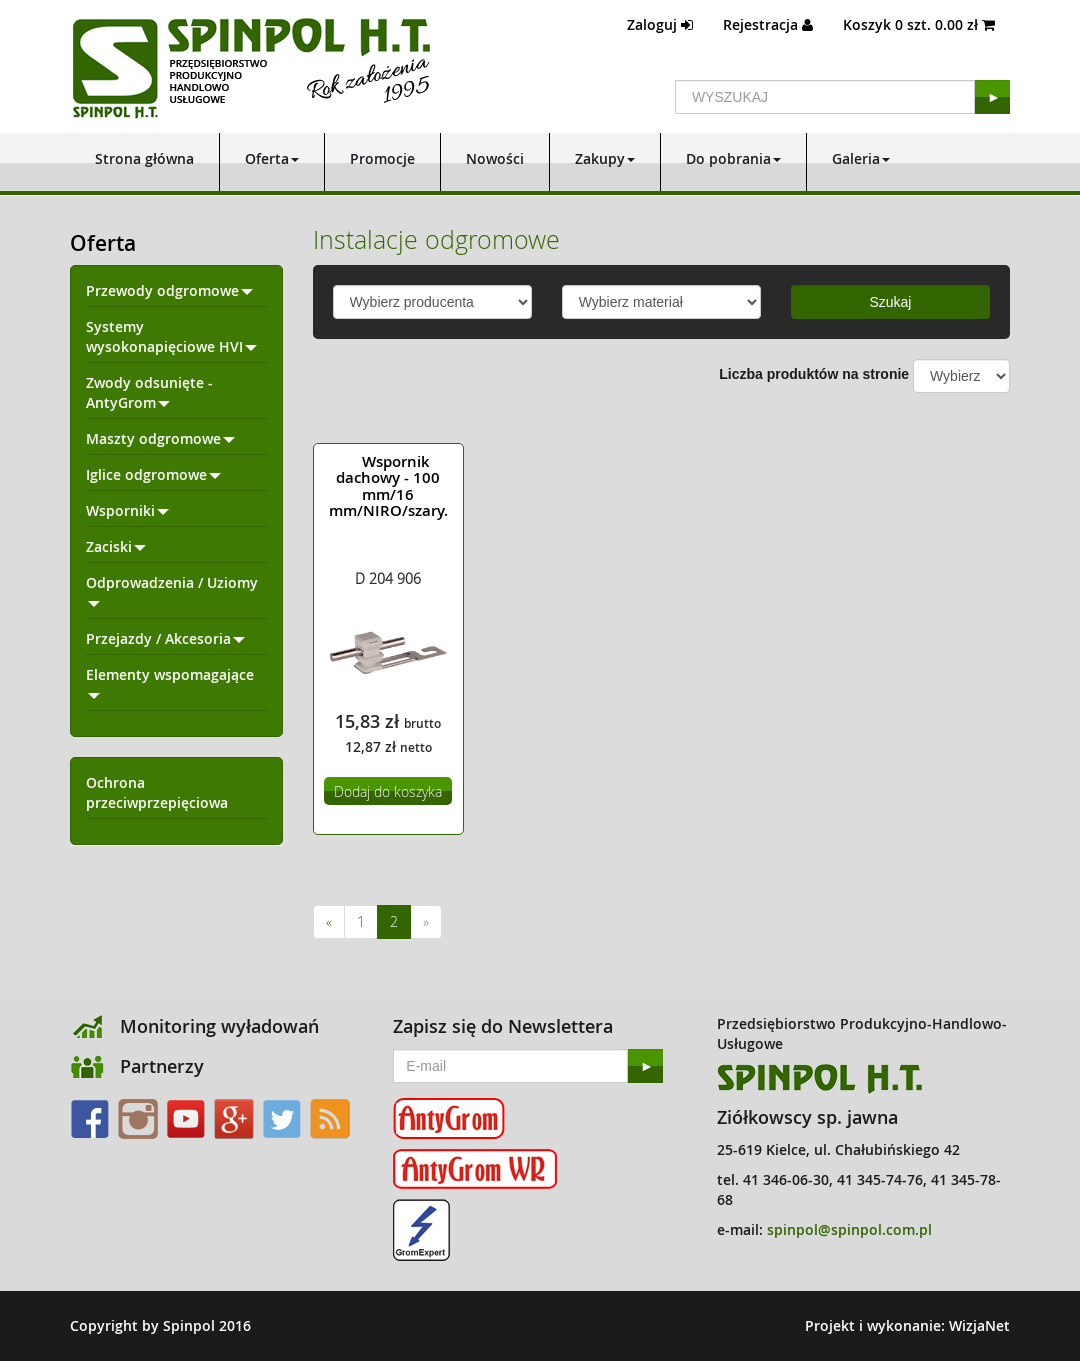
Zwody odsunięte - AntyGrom (149, 392)
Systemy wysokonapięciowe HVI (171, 336)
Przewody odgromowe (169, 290)
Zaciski (116, 546)
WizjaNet (979, 1325)
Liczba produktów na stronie (814, 374)
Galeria (861, 158)
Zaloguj (660, 24)
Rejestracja (768, 24)
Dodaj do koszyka (388, 791)
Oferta (272, 158)
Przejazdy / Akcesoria (165, 638)
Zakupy (605, 158)
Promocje (382, 158)
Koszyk (919, 24)
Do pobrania (733, 158)
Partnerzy (162, 1066)
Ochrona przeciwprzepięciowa (157, 792)
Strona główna (144, 158)
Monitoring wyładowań (219, 1026)
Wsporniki (127, 510)
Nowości (495, 158)
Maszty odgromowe (160, 438)
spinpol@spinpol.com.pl (849, 1229)
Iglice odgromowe (153, 474)
